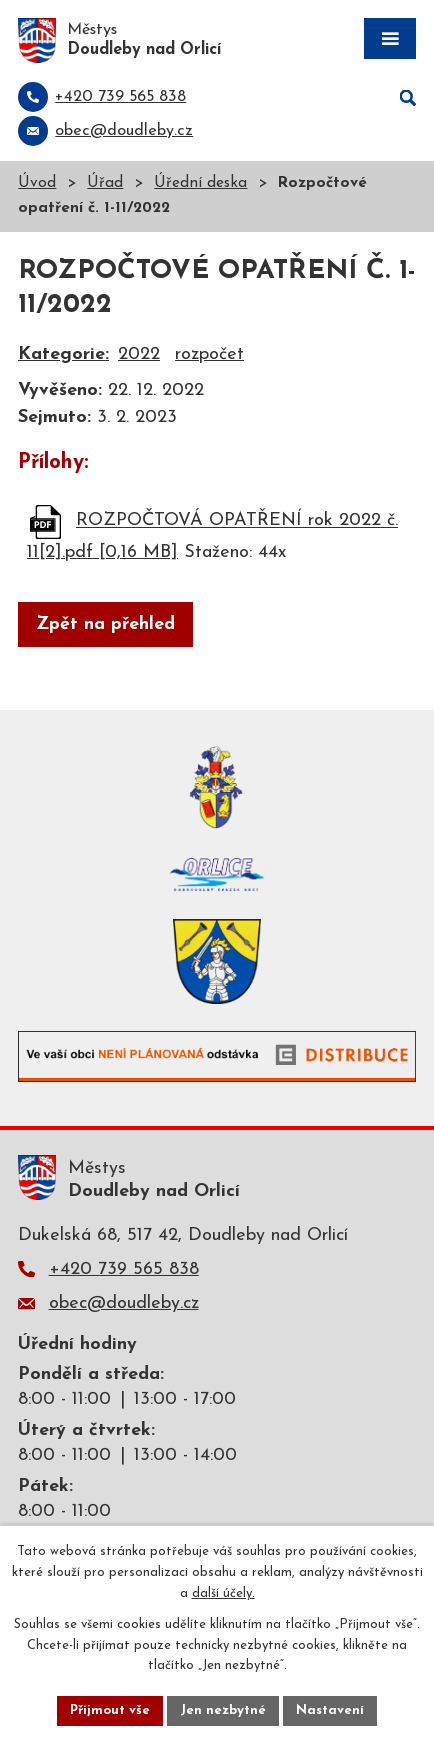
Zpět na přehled (105, 624)
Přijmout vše (110, 1710)
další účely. (223, 1593)
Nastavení (330, 1710)
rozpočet (209, 354)
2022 (139, 354)
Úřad (105, 183)
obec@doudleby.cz (124, 1303)
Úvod (37, 183)
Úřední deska (200, 183)
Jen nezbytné (223, 1710)
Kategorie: (63, 354)
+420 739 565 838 (124, 1269)
